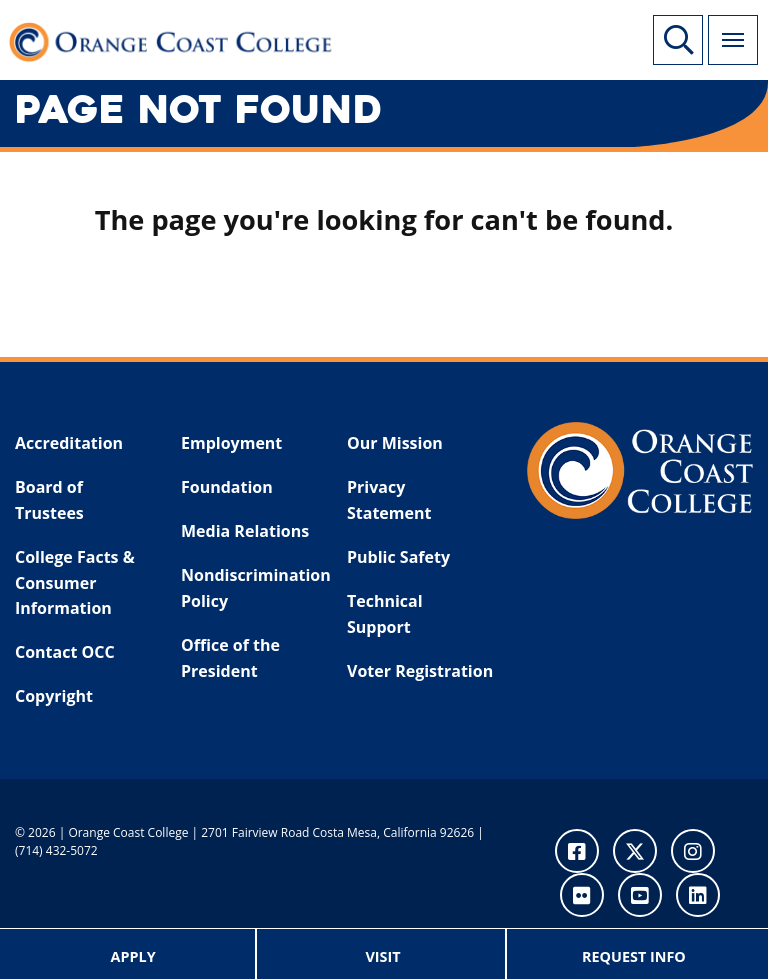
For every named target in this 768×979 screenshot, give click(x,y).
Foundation (227, 487)
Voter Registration (420, 671)
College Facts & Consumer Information (75, 582)
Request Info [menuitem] (634, 956)
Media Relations (245, 531)
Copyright (54, 696)
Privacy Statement (389, 500)
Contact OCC (65, 652)
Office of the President (230, 658)
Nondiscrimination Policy (251, 588)
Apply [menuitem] (133, 956)
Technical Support (385, 614)
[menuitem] (134, 954)
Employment (231, 443)
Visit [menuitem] (382, 956)
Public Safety (398, 557)
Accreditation (69, 443)
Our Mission (395, 443)
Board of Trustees (49, 500)
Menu (726, 29)
